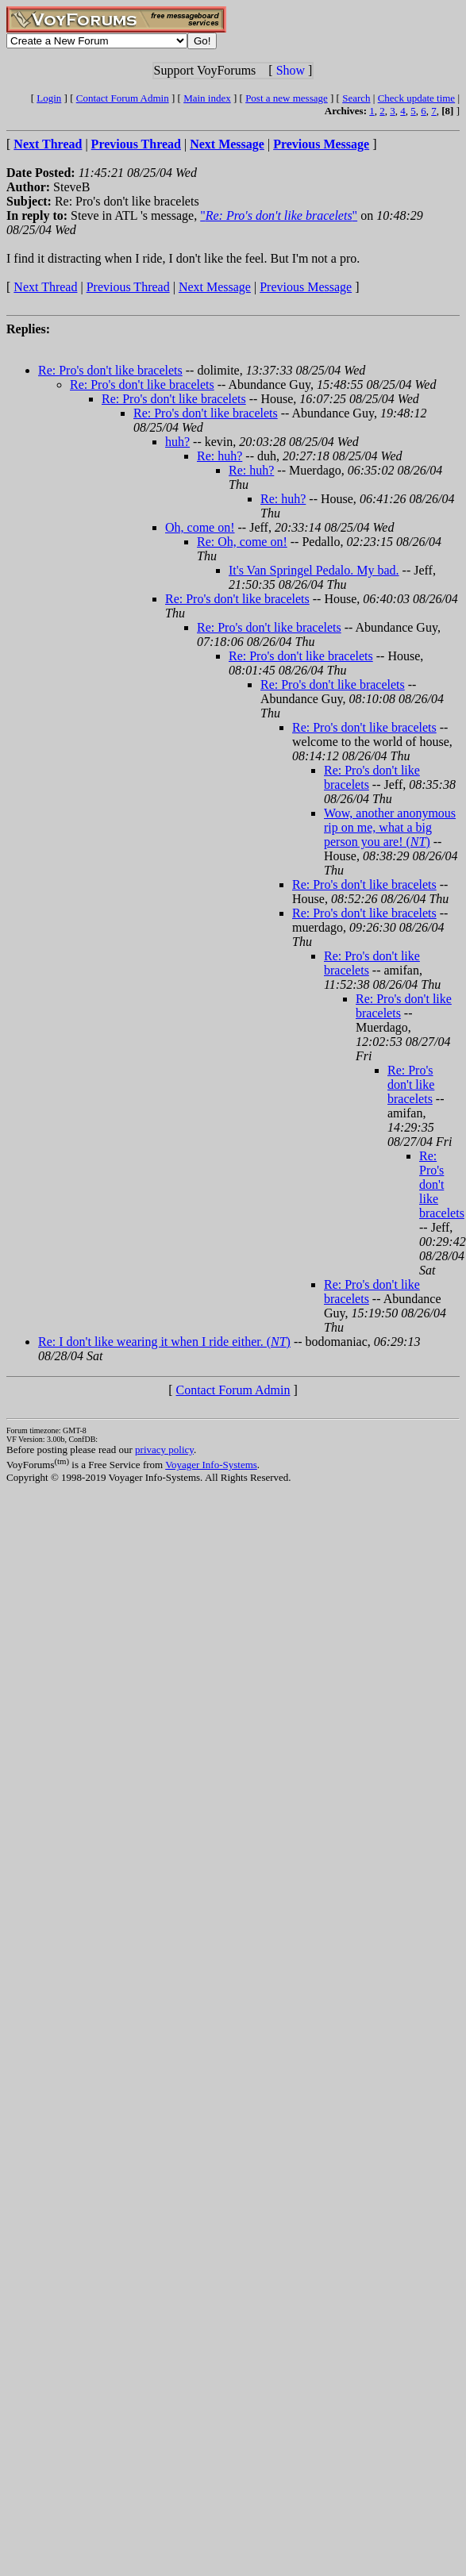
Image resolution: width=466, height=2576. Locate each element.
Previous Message (306, 287)
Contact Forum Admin (122, 98)
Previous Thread (128, 287)
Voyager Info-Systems (211, 1465)
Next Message (215, 287)
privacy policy (164, 1449)
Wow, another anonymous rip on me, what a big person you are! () (390, 827)
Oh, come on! (200, 527)
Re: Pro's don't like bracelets (110, 370)
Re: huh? (219, 456)
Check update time (416, 98)
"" (278, 215)
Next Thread (45, 287)
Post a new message (286, 98)
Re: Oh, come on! (242, 541)
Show (290, 70)
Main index (207, 98)
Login (49, 98)
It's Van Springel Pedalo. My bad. (314, 570)
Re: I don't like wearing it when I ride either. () (164, 1341)
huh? (177, 441)
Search (356, 98)
